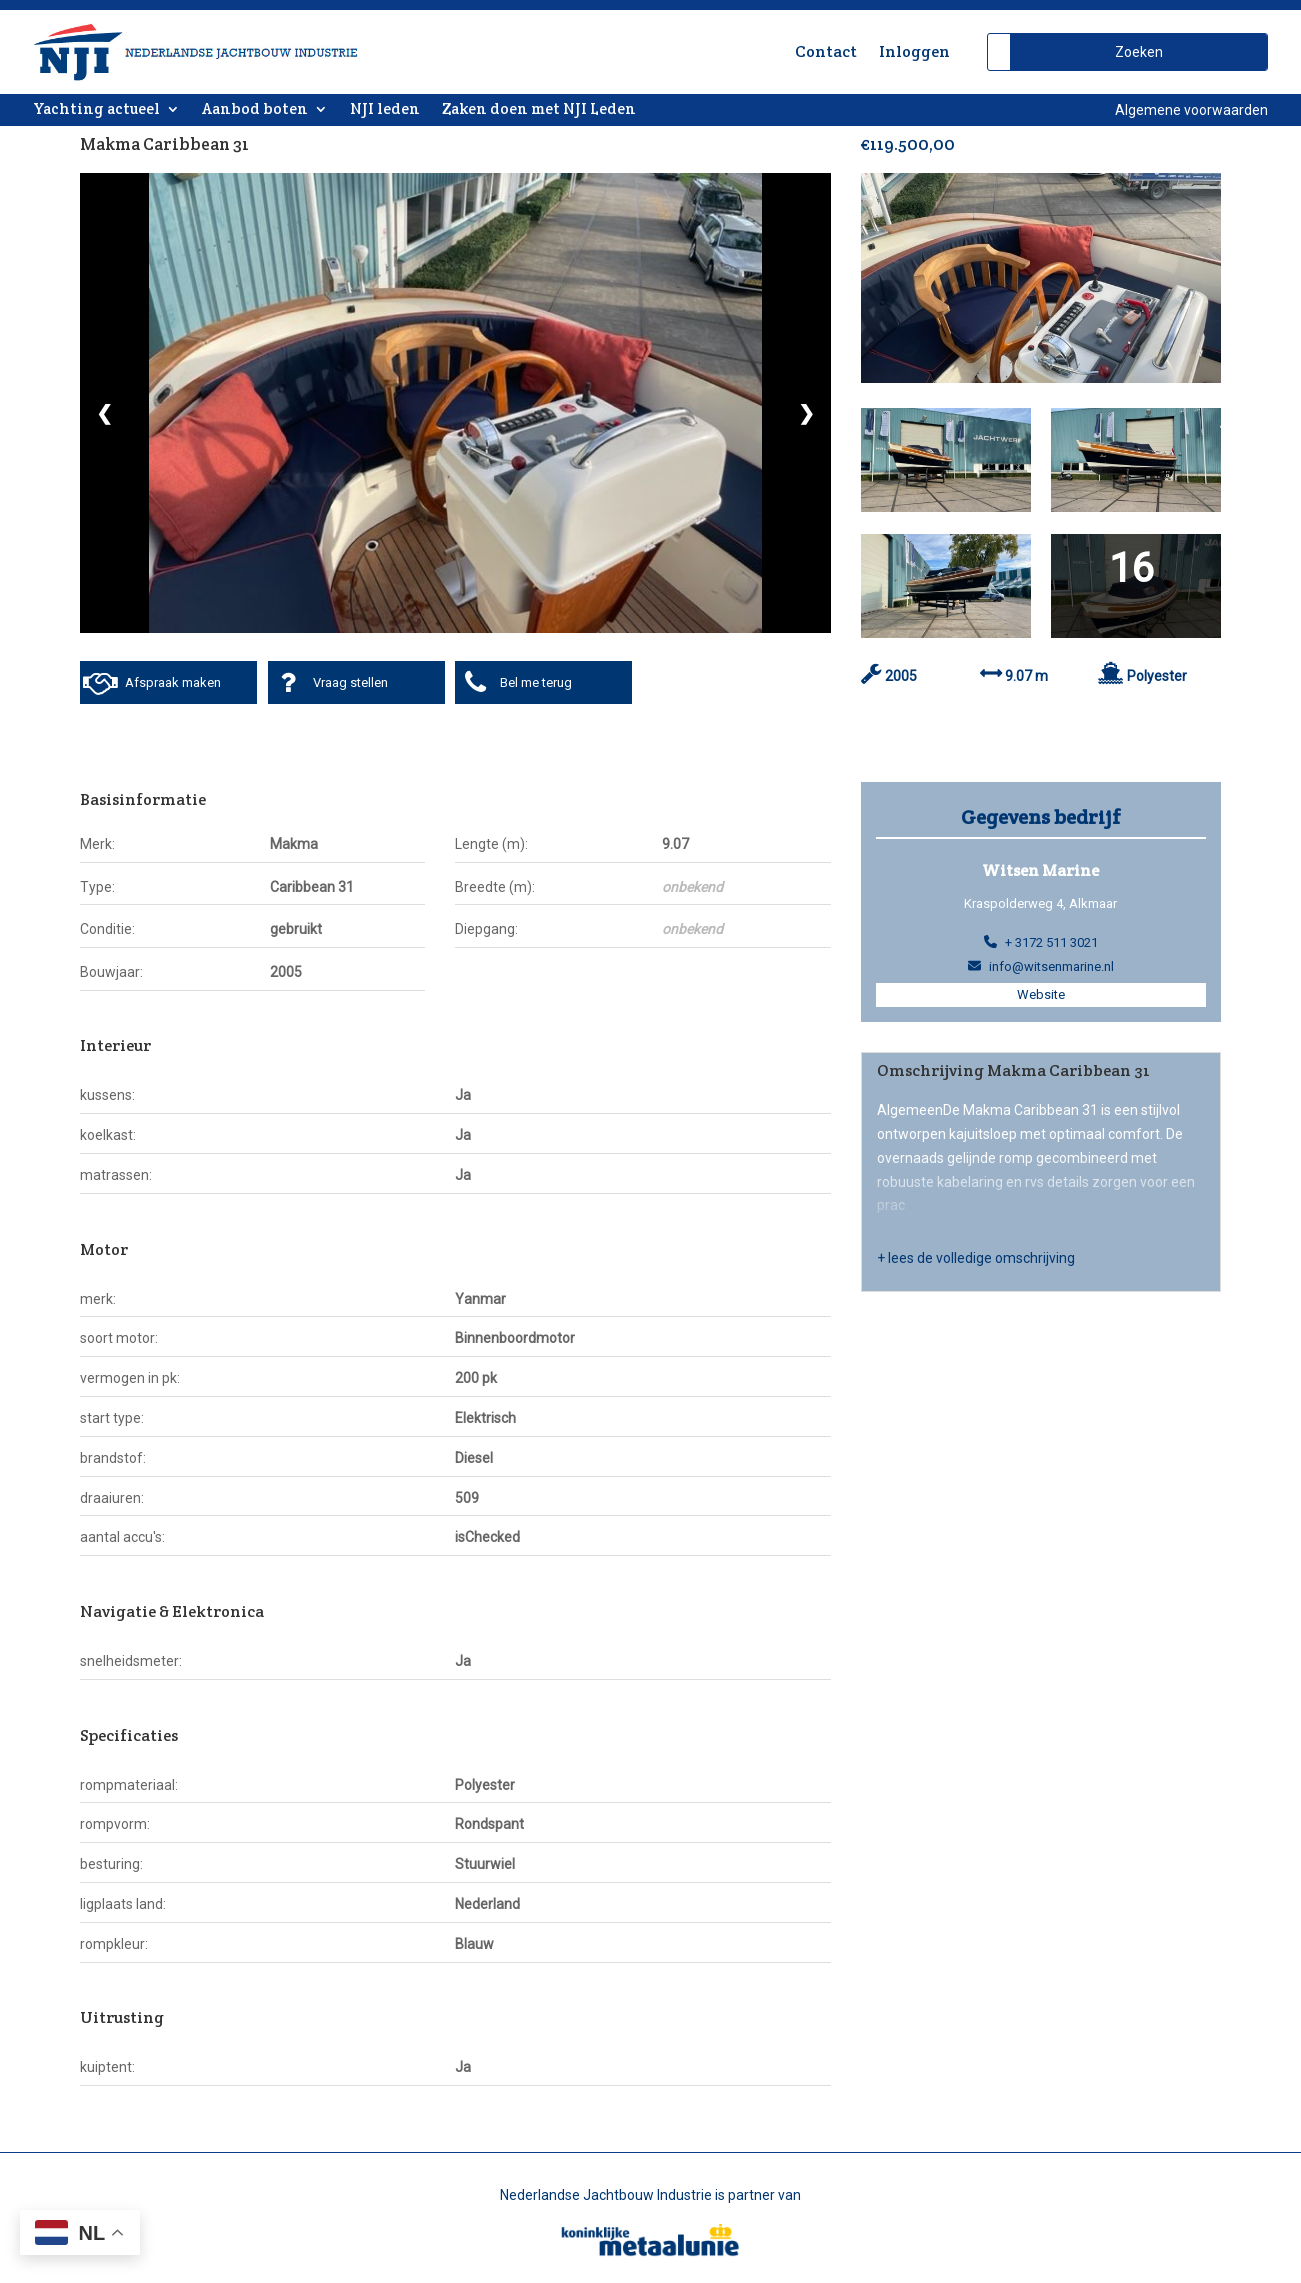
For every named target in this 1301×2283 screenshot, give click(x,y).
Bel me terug (536, 682)
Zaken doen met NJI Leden (539, 110)
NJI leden (385, 110)
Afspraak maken (173, 682)
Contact (826, 51)
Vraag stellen (350, 682)
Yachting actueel (96, 110)
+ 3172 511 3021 (1051, 942)
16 (1131, 569)
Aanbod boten (255, 110)
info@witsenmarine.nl (1051, 966)
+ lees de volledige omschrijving (976, 1258)
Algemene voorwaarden (1191, 110)
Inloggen (914, 51)
